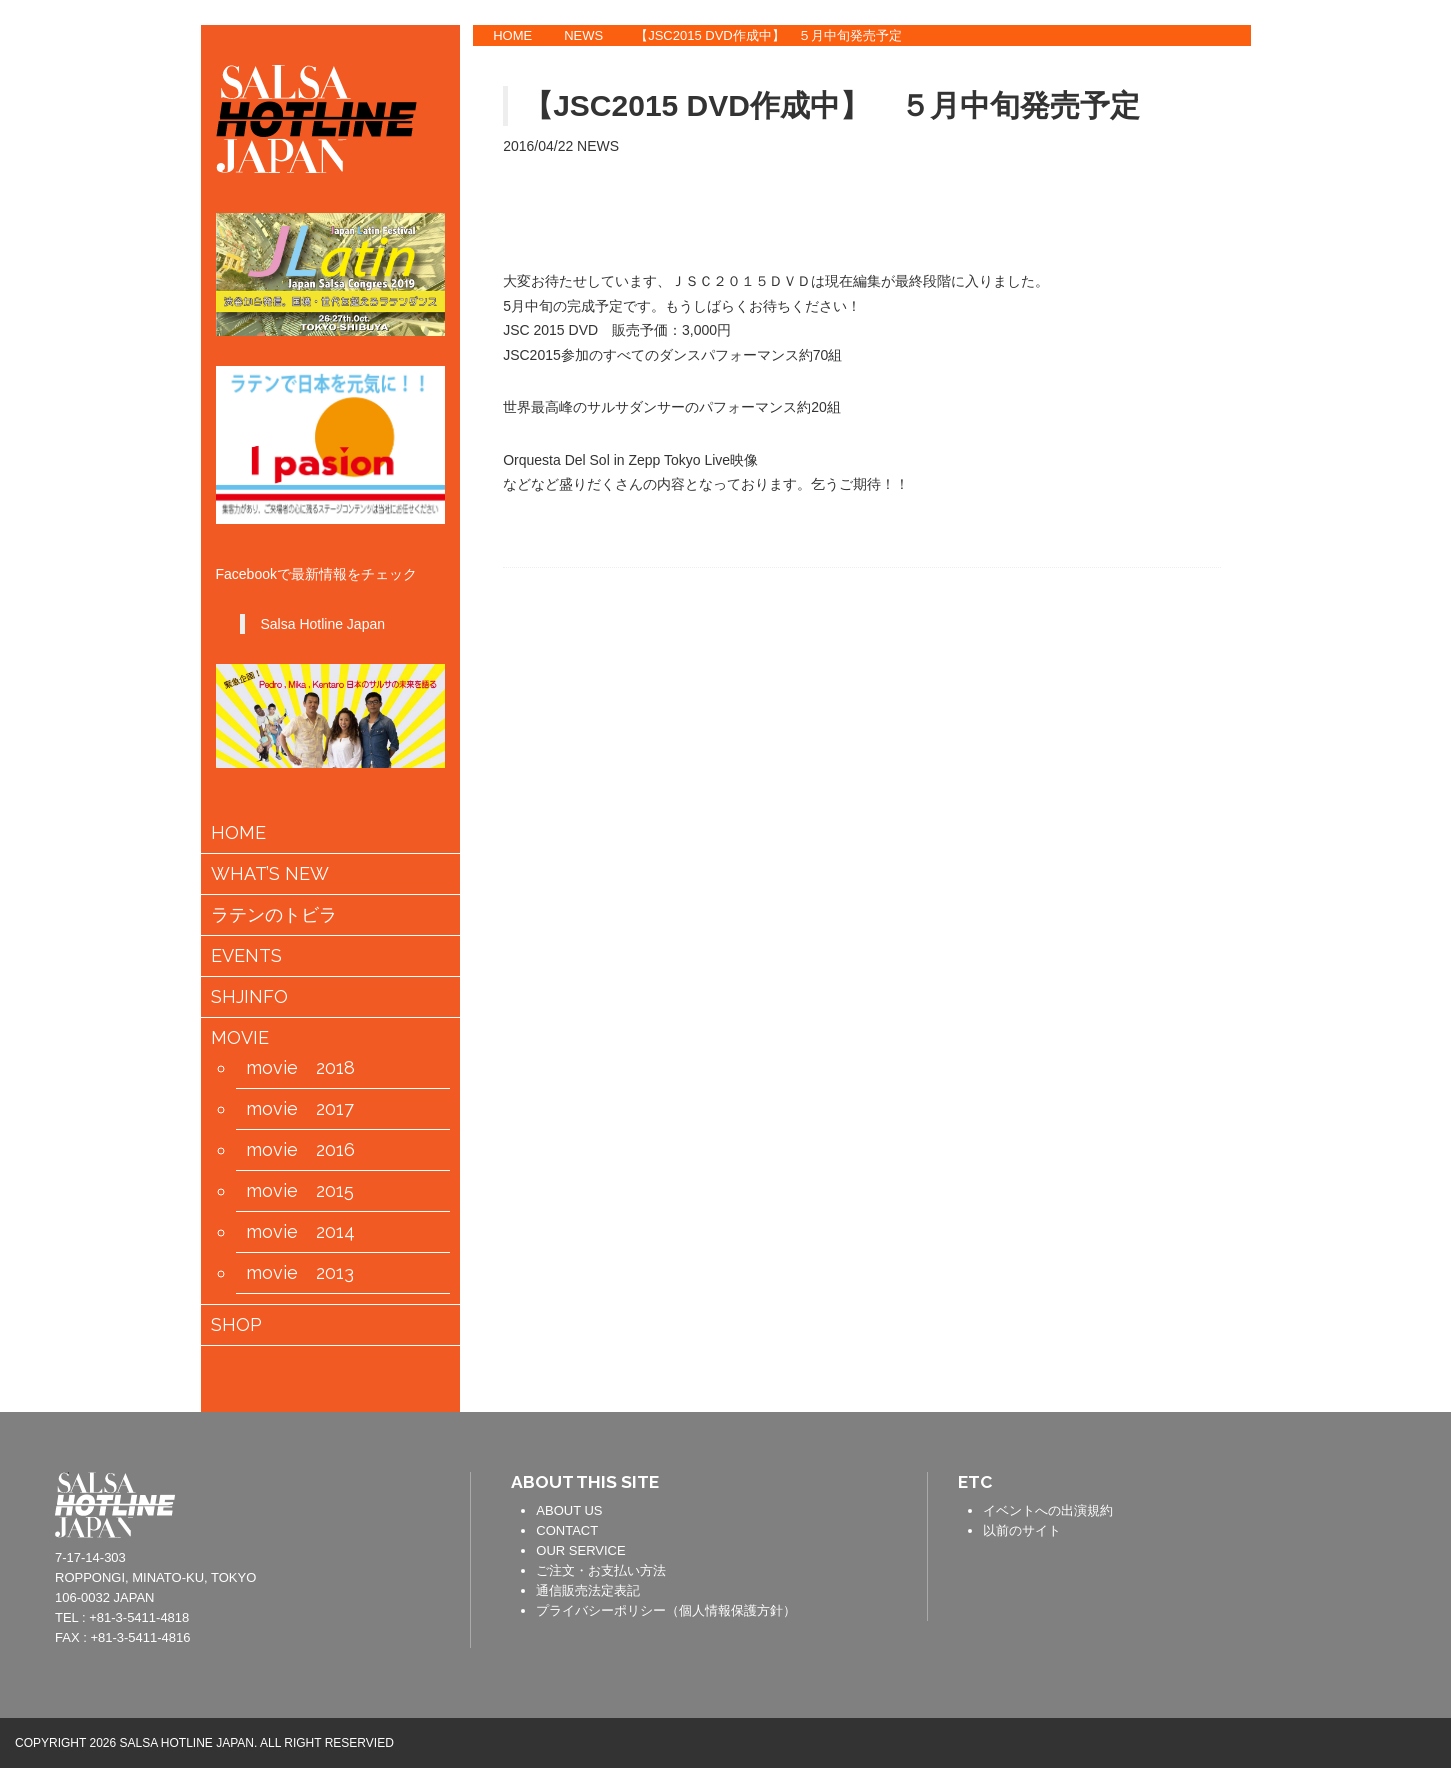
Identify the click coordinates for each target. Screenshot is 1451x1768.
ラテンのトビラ (274, 915)
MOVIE (240, 1038)
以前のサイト (1022, 1530)
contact (425, 1502)
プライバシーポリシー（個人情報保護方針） (666, 1610)
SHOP (236, 1325)
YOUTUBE (1284, 170)
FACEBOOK (1284, 48)
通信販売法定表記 (588, 1590)
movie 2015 (300, 1191)
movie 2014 (300, 1232)
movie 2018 (300, 1068)
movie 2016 (300, 1150)
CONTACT (567, 1530)
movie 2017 (300, 1109)
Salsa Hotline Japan (322, 624)
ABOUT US (569, 1510)
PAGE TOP (1421, 1488)
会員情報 (362, 1377)
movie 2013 (300, 1273)
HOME (512, 35)
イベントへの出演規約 (1048, 1510)
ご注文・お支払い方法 (601, 1570)
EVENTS (246, 956)
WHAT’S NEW (270, 874)
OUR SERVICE (580, 1550)
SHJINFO (249, 997)
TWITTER (1284, 109)
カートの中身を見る (299, 1376)
